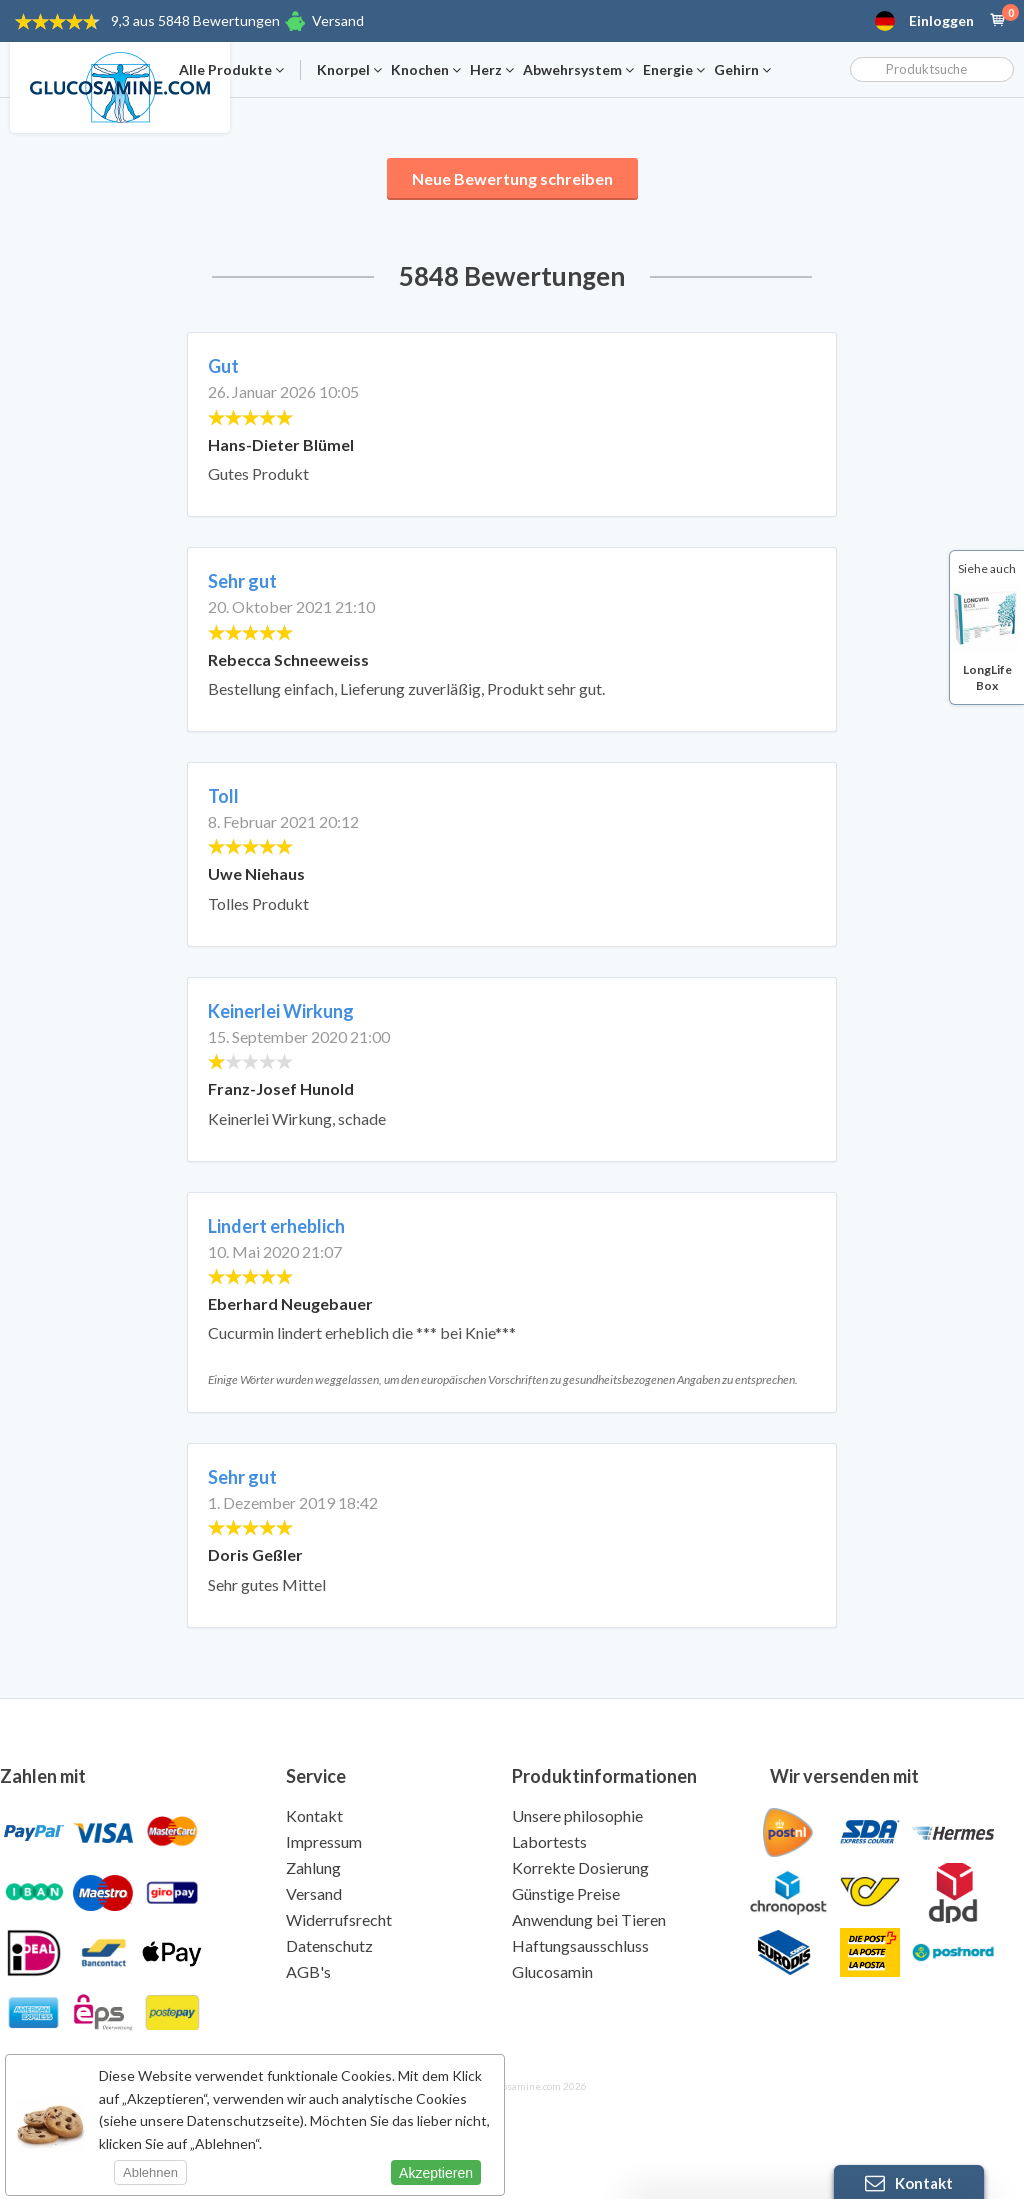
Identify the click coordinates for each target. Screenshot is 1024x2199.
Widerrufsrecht (339, 1919)
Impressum (324, 1841)
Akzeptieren (436, 2173)
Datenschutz (329, 1945)
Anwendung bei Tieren (589, 1919)
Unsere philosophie (577, 1815)
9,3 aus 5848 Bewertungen (195, 20)
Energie (674, 70)
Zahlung (313, 1867)
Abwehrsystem (578, 70)
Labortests (549, 1841)
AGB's (308, 1971)
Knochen (426, 70)
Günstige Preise (566, 1893)
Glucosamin (552, 1971)
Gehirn (742, 70)
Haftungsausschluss (580, 1945)
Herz (492, 70)
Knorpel (349, 70)
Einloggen (941, 21)
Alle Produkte (231, 70)
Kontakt (314, 1815)
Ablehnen (150, 2172)
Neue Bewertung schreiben (512, 178)
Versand (338, 20)
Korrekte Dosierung (580, 1867)
